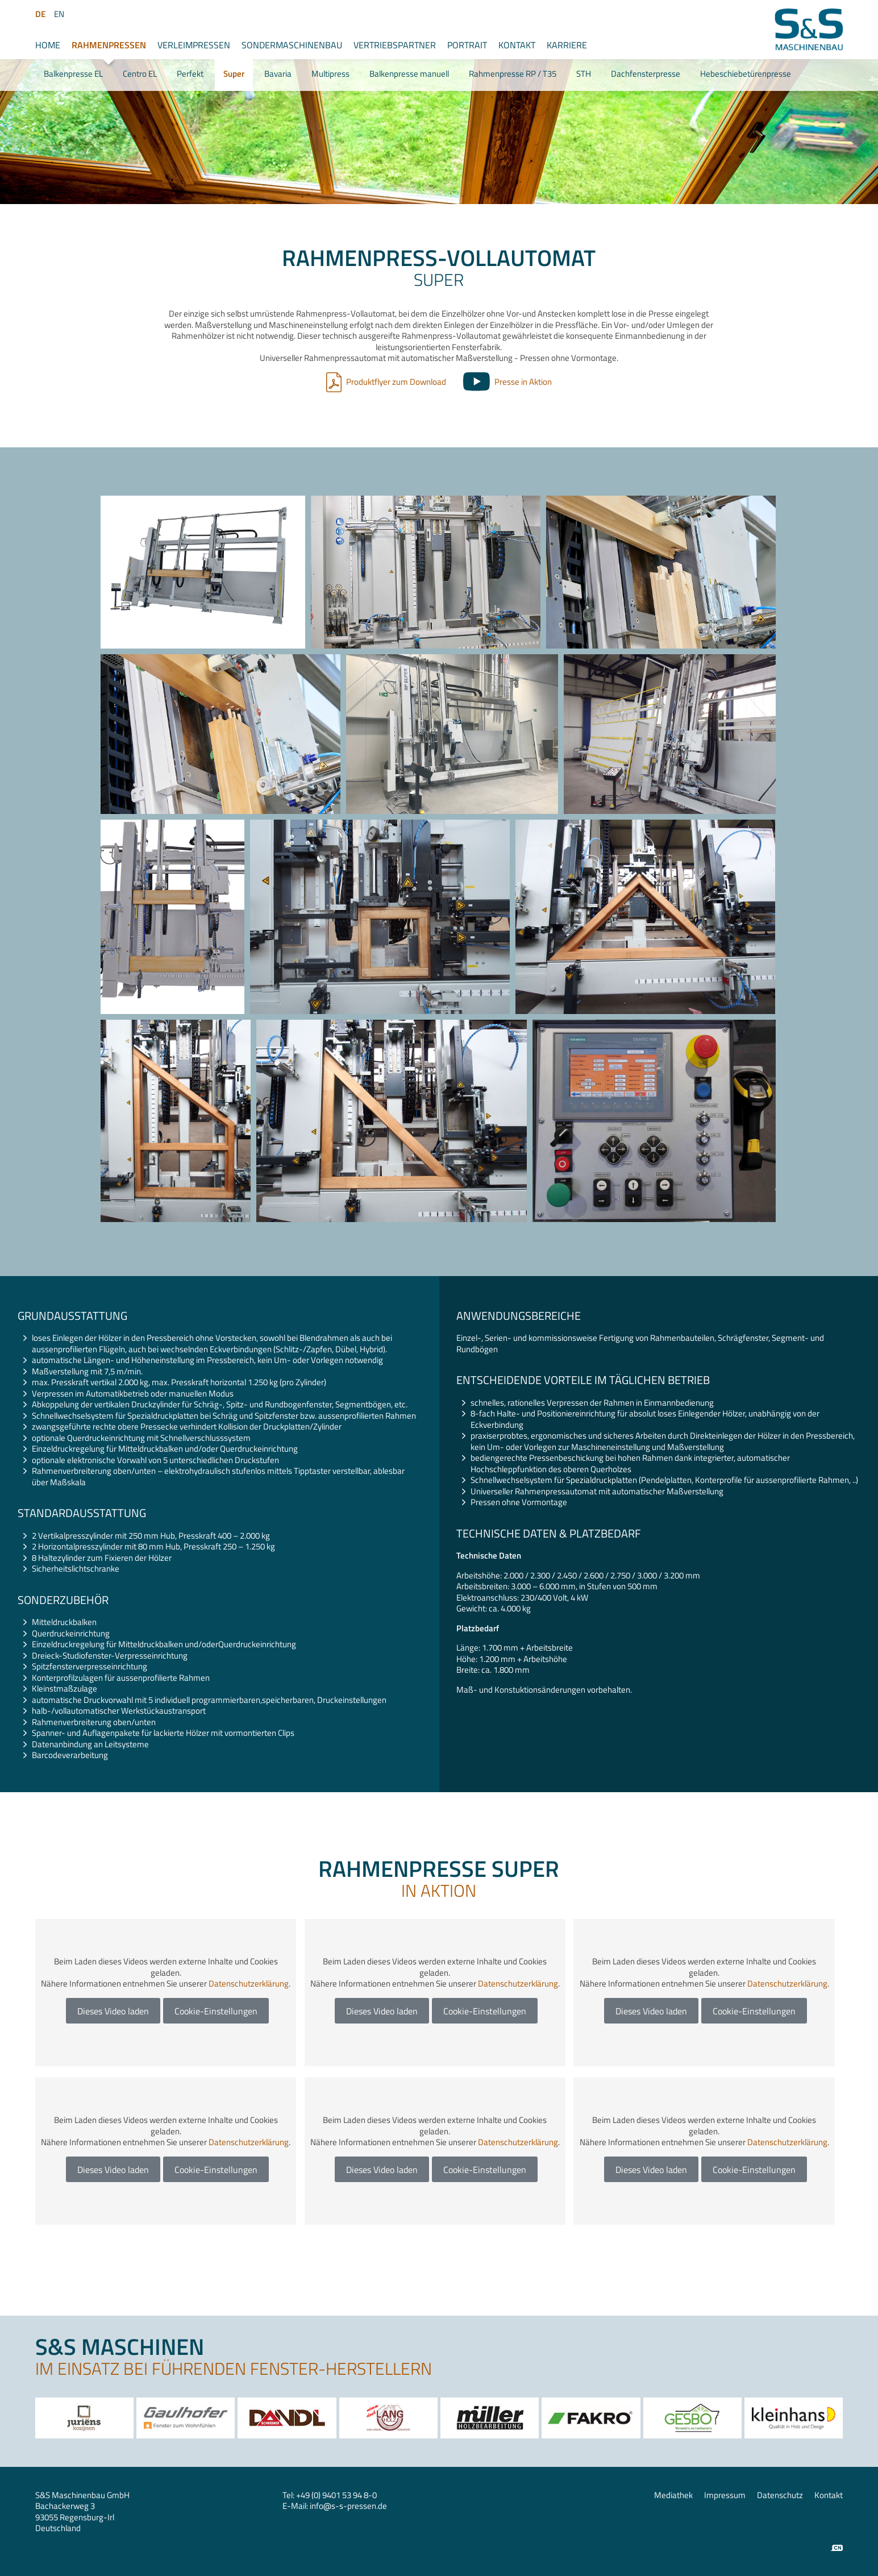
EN (59, 13)
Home (47, 45)
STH (583, 73)
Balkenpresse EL (73, 73)
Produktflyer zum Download (396, 381)
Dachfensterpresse (645, 73)
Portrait (467, 45)
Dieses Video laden (113, 2011)
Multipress (330, 73)
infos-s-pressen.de (348, 2505)
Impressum (725, 2495)
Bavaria (278, 73)
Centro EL (140, 73)
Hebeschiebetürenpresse (745, 73)
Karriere (567, 45)
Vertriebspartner (394, 45)
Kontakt (516, 45)
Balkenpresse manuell (409, 73)
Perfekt (190, 73)
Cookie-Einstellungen (215, 2011)
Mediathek (673, 2495)
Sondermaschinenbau (292, 45)
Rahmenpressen (109, 45)
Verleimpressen (193, 45)
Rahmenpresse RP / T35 (512, 73)
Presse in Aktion (523, 381)
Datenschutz (780, 2495)
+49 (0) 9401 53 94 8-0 (336, 2495)
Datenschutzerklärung (249, 1983)
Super (233, 73)
